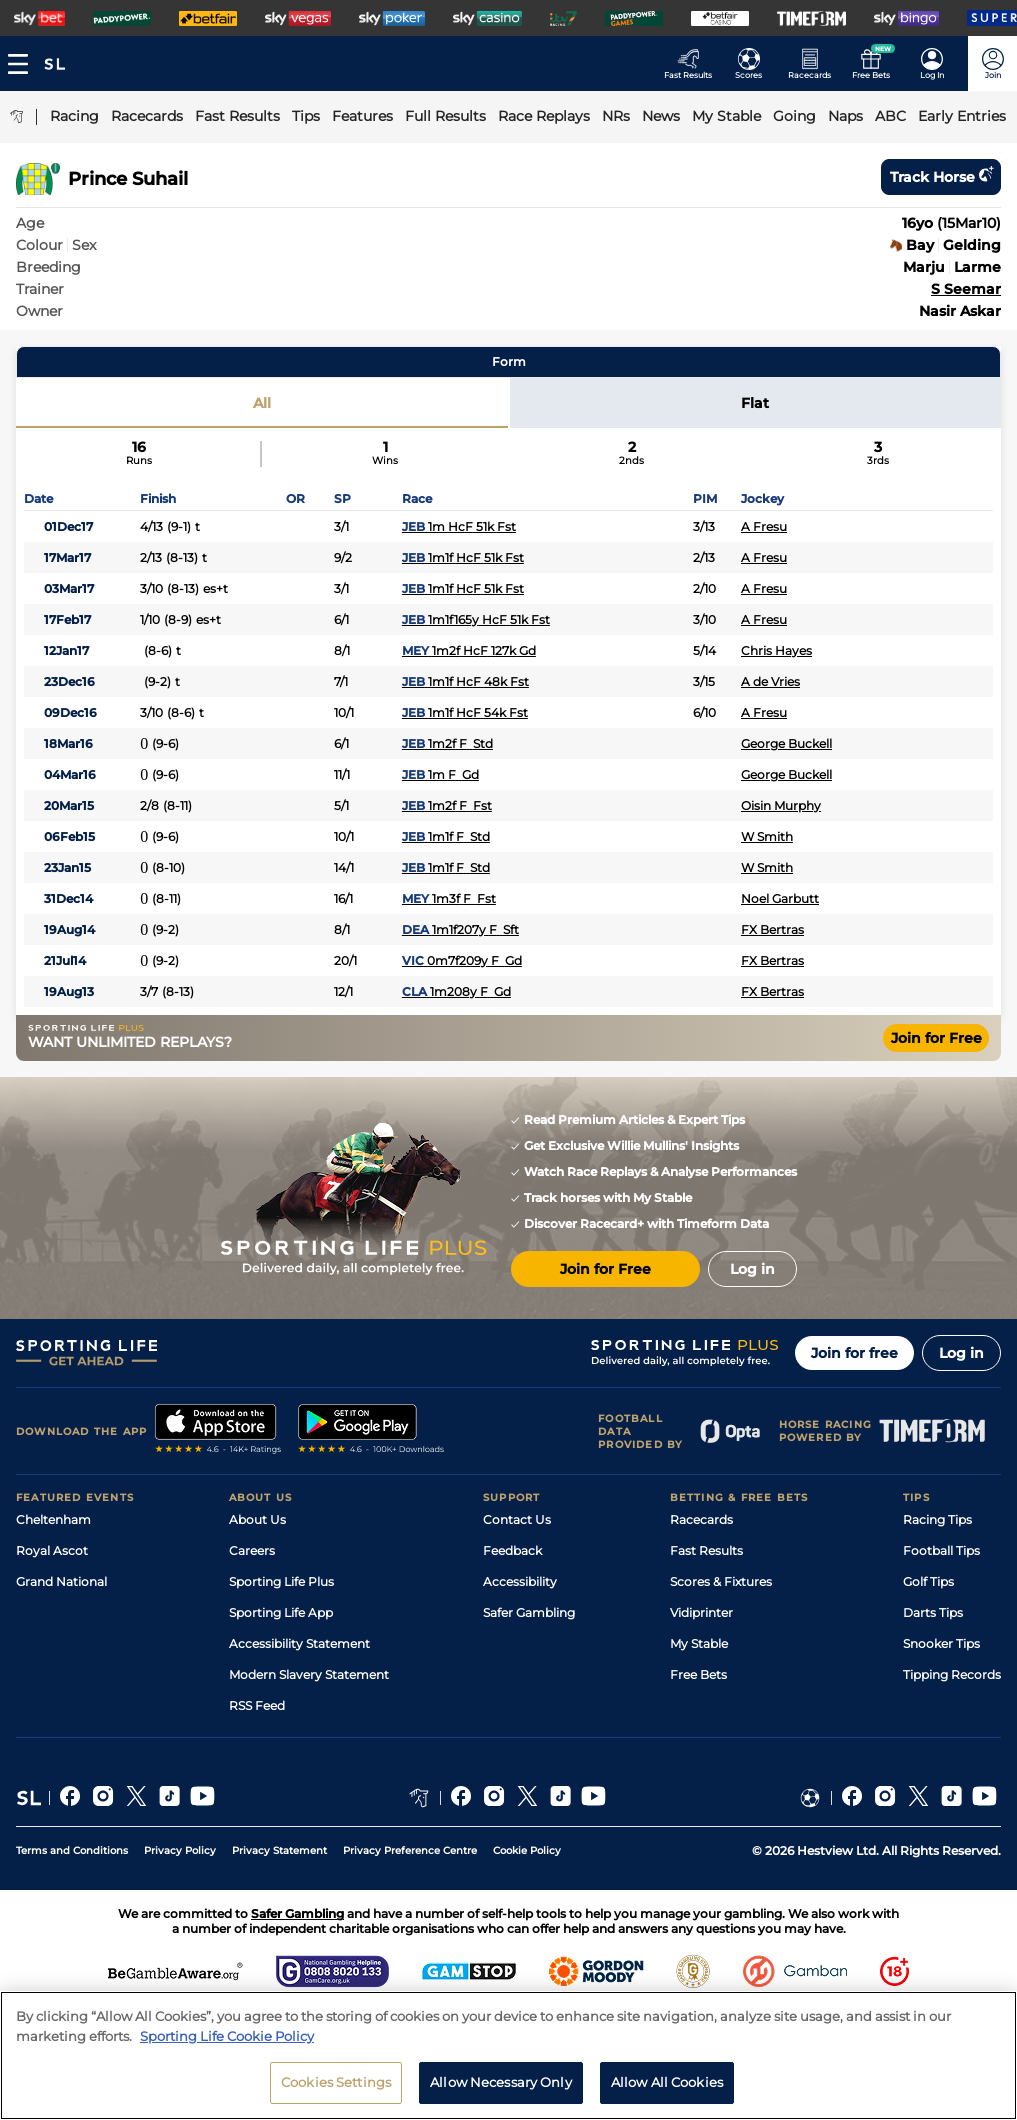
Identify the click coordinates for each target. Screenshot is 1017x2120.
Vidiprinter (701, 1612)
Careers (252, 1550)
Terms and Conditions (72, 1850)
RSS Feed (257, 1705)
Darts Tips (933, 1612)
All (262, 403)
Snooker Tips (941, 1643)
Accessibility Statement (299, 1643)
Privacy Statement (279, 1850)
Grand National (61, 1581)
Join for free (854, 1353)
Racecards (701, 1519)
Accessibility (520, 1581)
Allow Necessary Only (501, 2090)
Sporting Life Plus (281, 1581)
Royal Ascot (52, 1550)
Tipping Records (952, 1674)
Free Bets (698, 1674)
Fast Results (706, 1550)
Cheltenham (53, 1519)
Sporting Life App (281, 1612)
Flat (755, 403)
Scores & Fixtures (721, 1581)
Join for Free (936, 1038)
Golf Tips (928, 1581)
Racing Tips (937, 1519)
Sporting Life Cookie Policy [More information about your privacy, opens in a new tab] (227, 2043)
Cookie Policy (527, 1850)
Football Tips (941, 1550)
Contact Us (517, 1519)
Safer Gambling (529, 1612)
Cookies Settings (336, 2090)
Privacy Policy (180, 1850)
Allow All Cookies (667, 2090)
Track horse (941, 177)
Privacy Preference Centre (410, 1850)
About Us (257, 1519)
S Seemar (966, 289)
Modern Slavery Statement (309, 1674)
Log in (961, 1353)
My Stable (699, 1643)
